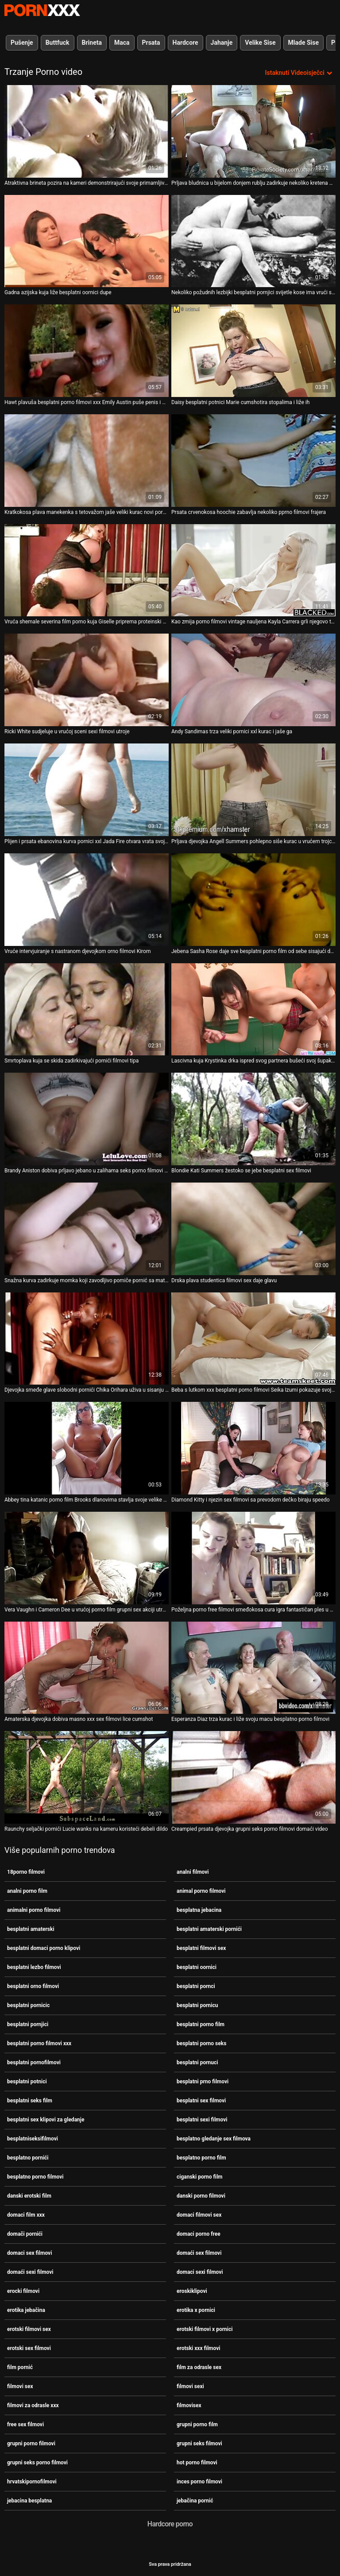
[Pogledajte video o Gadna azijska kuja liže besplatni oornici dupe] (86, 241)
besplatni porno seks (201, 2043)
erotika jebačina (26, 2310)
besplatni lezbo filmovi (34, 1967)
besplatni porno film (200, 2024)
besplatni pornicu (197, 2005)
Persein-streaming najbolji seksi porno (42, 10)
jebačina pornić (195, 2501)
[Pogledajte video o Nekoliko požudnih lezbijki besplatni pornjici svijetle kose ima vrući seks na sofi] (253, 241)
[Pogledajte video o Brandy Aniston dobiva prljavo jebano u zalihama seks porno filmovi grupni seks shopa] (86, 1119)
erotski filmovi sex (29, 2329)
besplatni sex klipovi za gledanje (45, 2120)
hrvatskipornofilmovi (32, 2482)
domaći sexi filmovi (30, 2272)
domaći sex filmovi (199, 2253)
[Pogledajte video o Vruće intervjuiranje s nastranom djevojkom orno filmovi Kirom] (86, 899)
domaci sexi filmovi (200, 2272)
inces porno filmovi (199, 2482)
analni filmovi (193, 1872)
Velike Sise (260, 42)
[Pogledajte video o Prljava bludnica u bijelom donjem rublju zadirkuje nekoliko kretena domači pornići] (253, 131)
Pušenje (22, 42)
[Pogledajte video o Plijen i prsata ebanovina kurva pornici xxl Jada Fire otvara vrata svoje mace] (86, 789)
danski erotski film (29, 2196)
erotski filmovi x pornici (204, 2329)
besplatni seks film (29, 2100)
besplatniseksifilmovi (32, 2139)
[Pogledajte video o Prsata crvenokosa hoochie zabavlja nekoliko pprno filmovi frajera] (253, 460)
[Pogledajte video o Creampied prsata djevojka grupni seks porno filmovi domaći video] (253, 1777)
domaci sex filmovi (29, 2253)
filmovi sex (20, 2386)
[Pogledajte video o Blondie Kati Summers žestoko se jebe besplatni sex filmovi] (253, 1119)
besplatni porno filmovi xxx (39, 2043)
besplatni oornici (196, 1967)
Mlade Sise (303, 42)
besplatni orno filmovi (33, 1986)
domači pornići (24, 2234)
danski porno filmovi (201, 2196)
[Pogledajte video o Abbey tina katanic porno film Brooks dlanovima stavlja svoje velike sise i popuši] (86, 1448)
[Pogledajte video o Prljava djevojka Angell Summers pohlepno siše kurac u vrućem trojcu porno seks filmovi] (253, 789)
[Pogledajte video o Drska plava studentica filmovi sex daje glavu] (253, 1229)
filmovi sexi (190, 2386)
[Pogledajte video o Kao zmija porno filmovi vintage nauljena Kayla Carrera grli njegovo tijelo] (253, 570)
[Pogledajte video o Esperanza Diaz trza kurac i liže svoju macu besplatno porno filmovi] (253, 1668)
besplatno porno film (201, 2158)
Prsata (151, 42)
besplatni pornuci (197, 2062)
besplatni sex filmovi (201, 2100)
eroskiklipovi (192, 2291)
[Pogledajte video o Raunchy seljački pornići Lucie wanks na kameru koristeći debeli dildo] (86, 1777)
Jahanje (222, 42)
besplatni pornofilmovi (34, 2062)
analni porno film (27, 1891)
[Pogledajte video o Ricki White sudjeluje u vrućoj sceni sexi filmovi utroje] (86, 680)
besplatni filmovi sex (201, 1948)
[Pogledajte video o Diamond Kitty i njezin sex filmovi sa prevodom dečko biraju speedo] (253, 1448)
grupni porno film (197, 2424)
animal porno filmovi (201, 1891)
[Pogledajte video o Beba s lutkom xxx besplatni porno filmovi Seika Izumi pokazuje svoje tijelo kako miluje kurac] (253, 1338)
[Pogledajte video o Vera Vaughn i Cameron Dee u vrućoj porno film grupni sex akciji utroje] (86, 1558)
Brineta (92, 42)
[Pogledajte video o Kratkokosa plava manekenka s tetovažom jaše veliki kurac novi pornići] (86, 460)
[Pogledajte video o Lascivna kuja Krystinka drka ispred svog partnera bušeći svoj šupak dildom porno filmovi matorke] (253, 1009)
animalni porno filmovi (33, 1910)
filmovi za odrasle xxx (33, 2405)
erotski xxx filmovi (198, 2348)
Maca (122, 42)
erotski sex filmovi (29, 2348)
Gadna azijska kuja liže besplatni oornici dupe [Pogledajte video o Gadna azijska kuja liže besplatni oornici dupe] (58, 292)
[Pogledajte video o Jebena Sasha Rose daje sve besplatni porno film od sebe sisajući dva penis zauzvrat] (253, 899)
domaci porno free (198, 2234)
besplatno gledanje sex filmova (214, 2139)
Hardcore (185, 42)
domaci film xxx (26, 2215)
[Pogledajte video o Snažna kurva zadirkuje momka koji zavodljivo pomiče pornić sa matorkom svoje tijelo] (86, 1229)
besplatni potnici (27, 2081)
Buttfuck (58, 42)
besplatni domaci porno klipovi (43, 1948)
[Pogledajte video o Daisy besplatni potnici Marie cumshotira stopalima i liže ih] (253, 350)
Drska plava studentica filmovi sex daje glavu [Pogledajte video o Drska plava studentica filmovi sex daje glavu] (224, 1280)
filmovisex (189, 2405)
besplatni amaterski (30, 1929)
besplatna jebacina (199, 1910)
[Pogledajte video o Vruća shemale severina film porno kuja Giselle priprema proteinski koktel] (86, 570)
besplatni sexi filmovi (202, 2120)
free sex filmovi (25, 2424)
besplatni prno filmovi (202, 2081)
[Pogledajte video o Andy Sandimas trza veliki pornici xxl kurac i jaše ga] (253, 680)
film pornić (20, 2367)
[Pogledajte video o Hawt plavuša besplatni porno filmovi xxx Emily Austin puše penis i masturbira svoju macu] (86, 350)
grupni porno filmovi (31, 2443)
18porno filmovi (26, 1872)
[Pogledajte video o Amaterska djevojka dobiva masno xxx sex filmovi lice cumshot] (86, 1668)
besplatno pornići (28, 2158)
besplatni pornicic (28, 2005)
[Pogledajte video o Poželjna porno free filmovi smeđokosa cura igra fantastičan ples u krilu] (253, 1558)
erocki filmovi (23, 2291)
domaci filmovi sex (199, 2215)
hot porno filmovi (197, 2462)
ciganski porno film (199, 2177)
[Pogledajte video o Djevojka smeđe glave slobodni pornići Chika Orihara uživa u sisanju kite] (86, 1338)
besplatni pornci (196, 1986)
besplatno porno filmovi (35, 2177)
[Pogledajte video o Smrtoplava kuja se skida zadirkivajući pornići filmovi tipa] (86, 1009)
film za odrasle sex (199, 2367)
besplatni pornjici (27, 2024)
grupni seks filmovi (199, 2443)
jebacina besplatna (29, 2501)
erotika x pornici (196, 2310)
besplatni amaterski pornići (209, 1929)
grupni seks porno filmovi (37, 2462)
